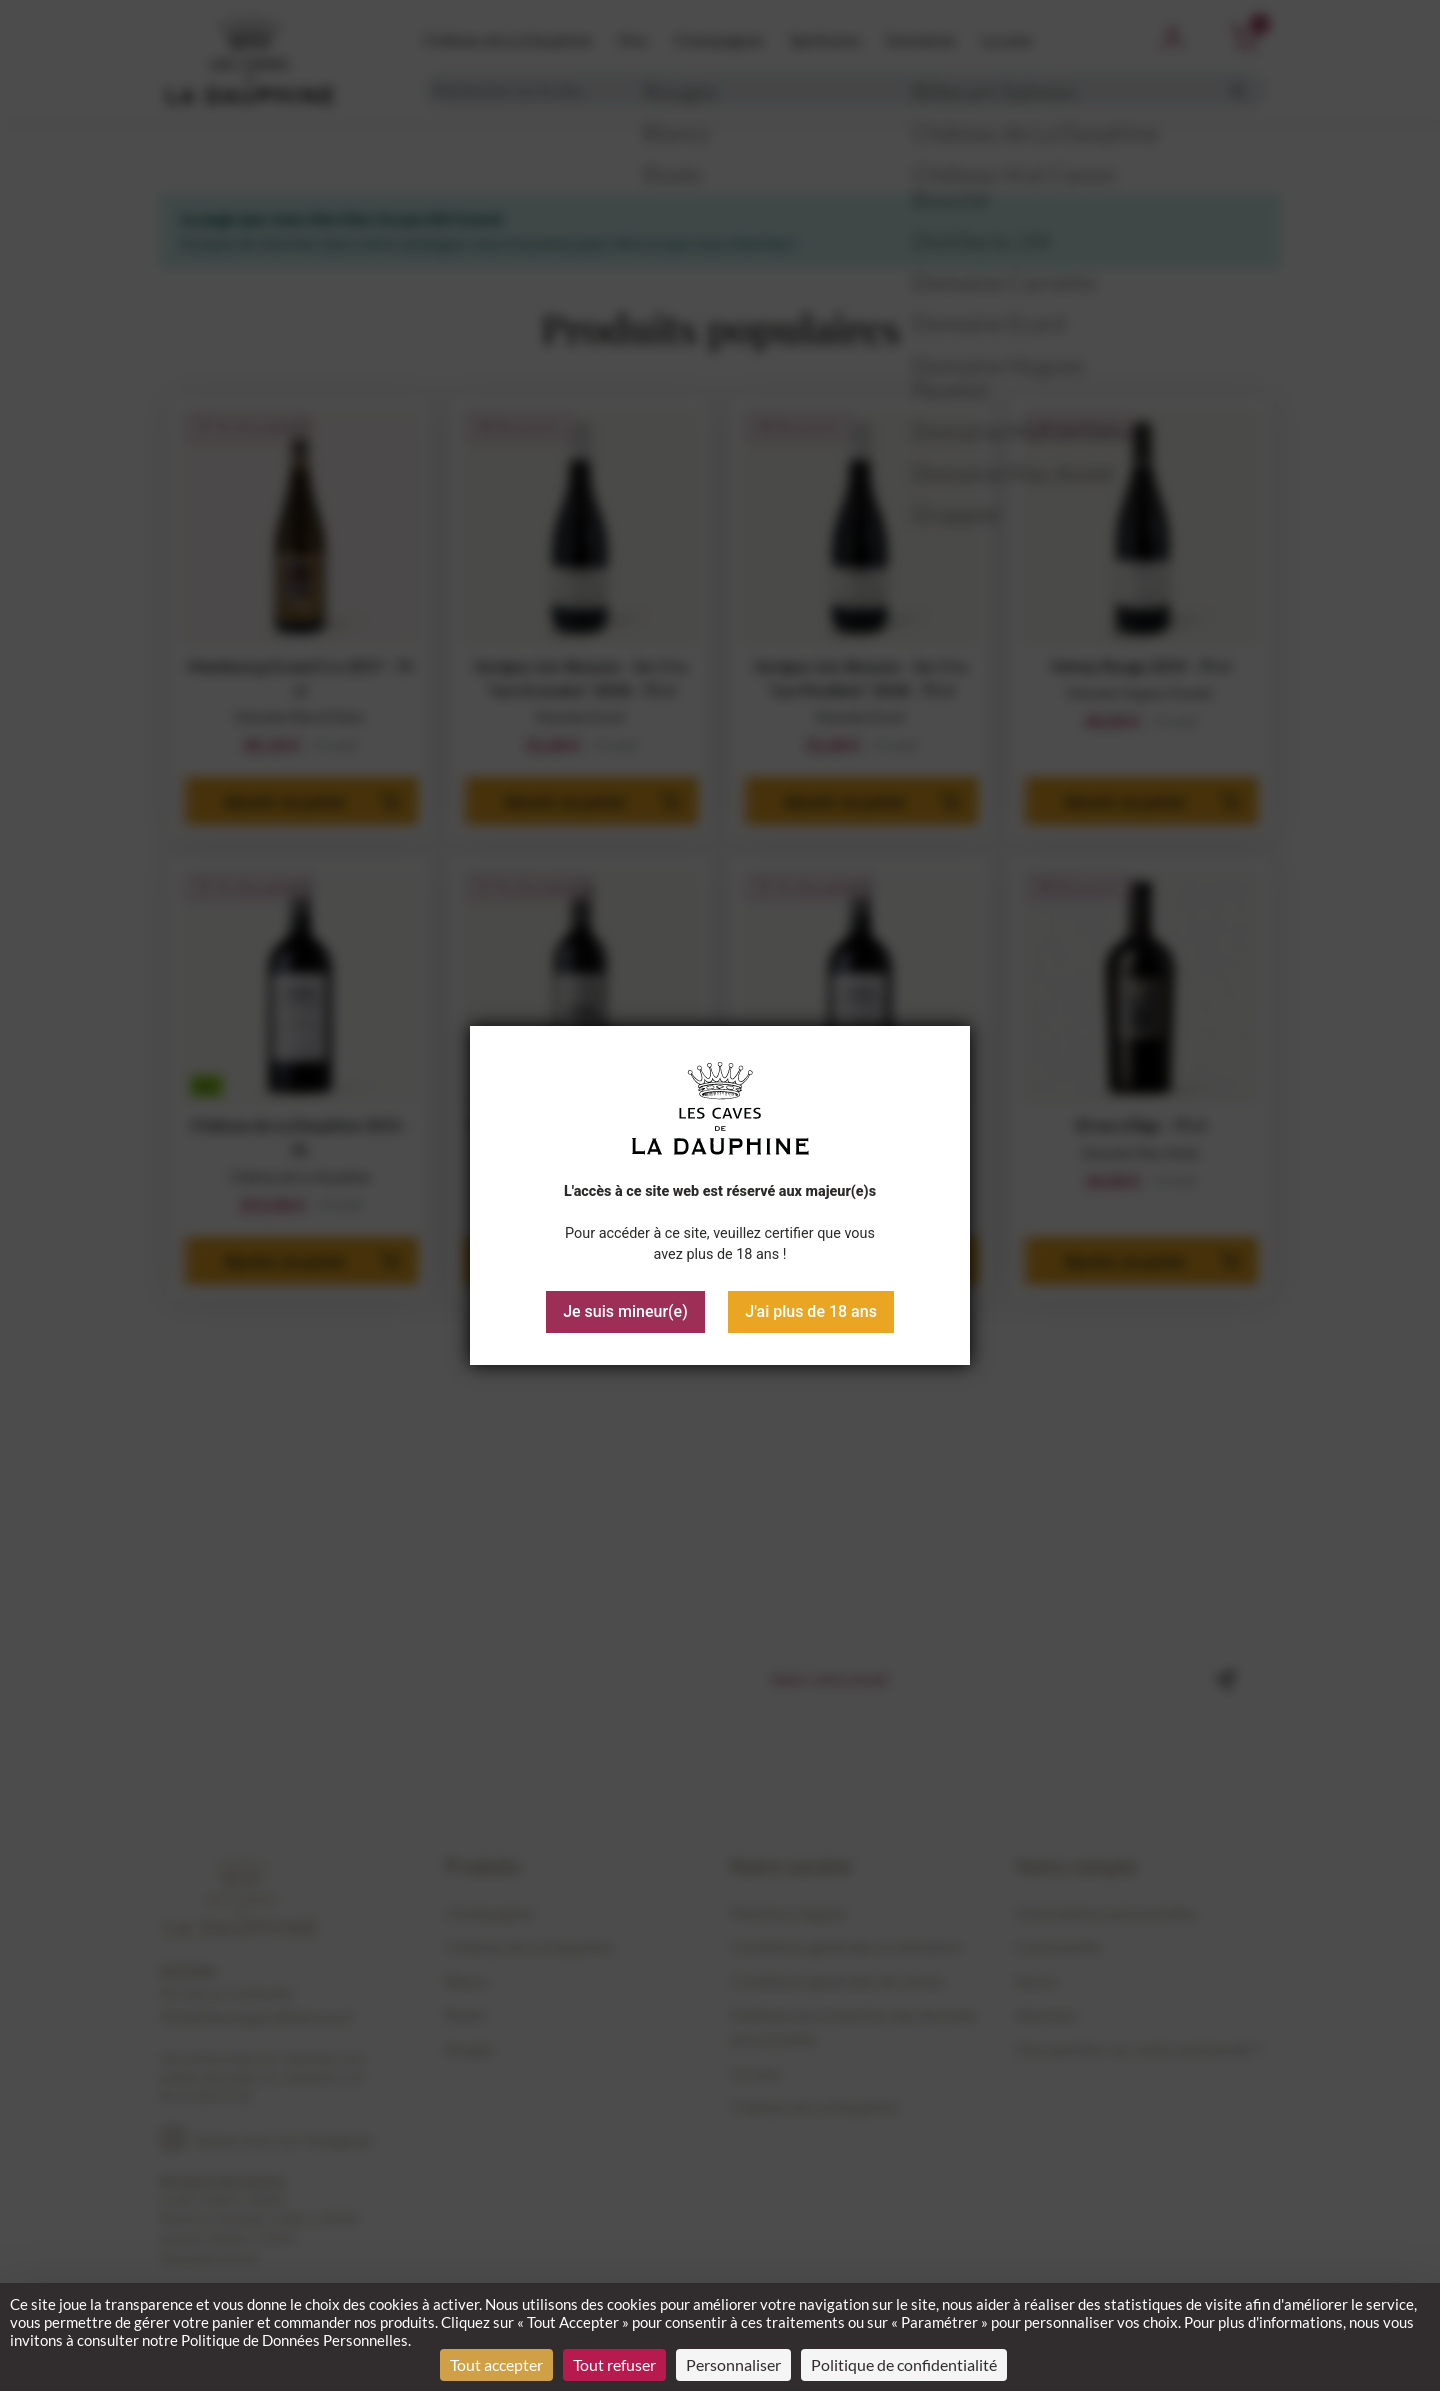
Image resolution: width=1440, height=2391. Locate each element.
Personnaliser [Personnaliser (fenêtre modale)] (733, 2364)
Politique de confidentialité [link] (904, 2364)
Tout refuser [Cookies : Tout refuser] (614, 2364)
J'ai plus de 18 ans (811, 1311)
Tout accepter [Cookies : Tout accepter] (496, 2364)
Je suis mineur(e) (625, 1311)
